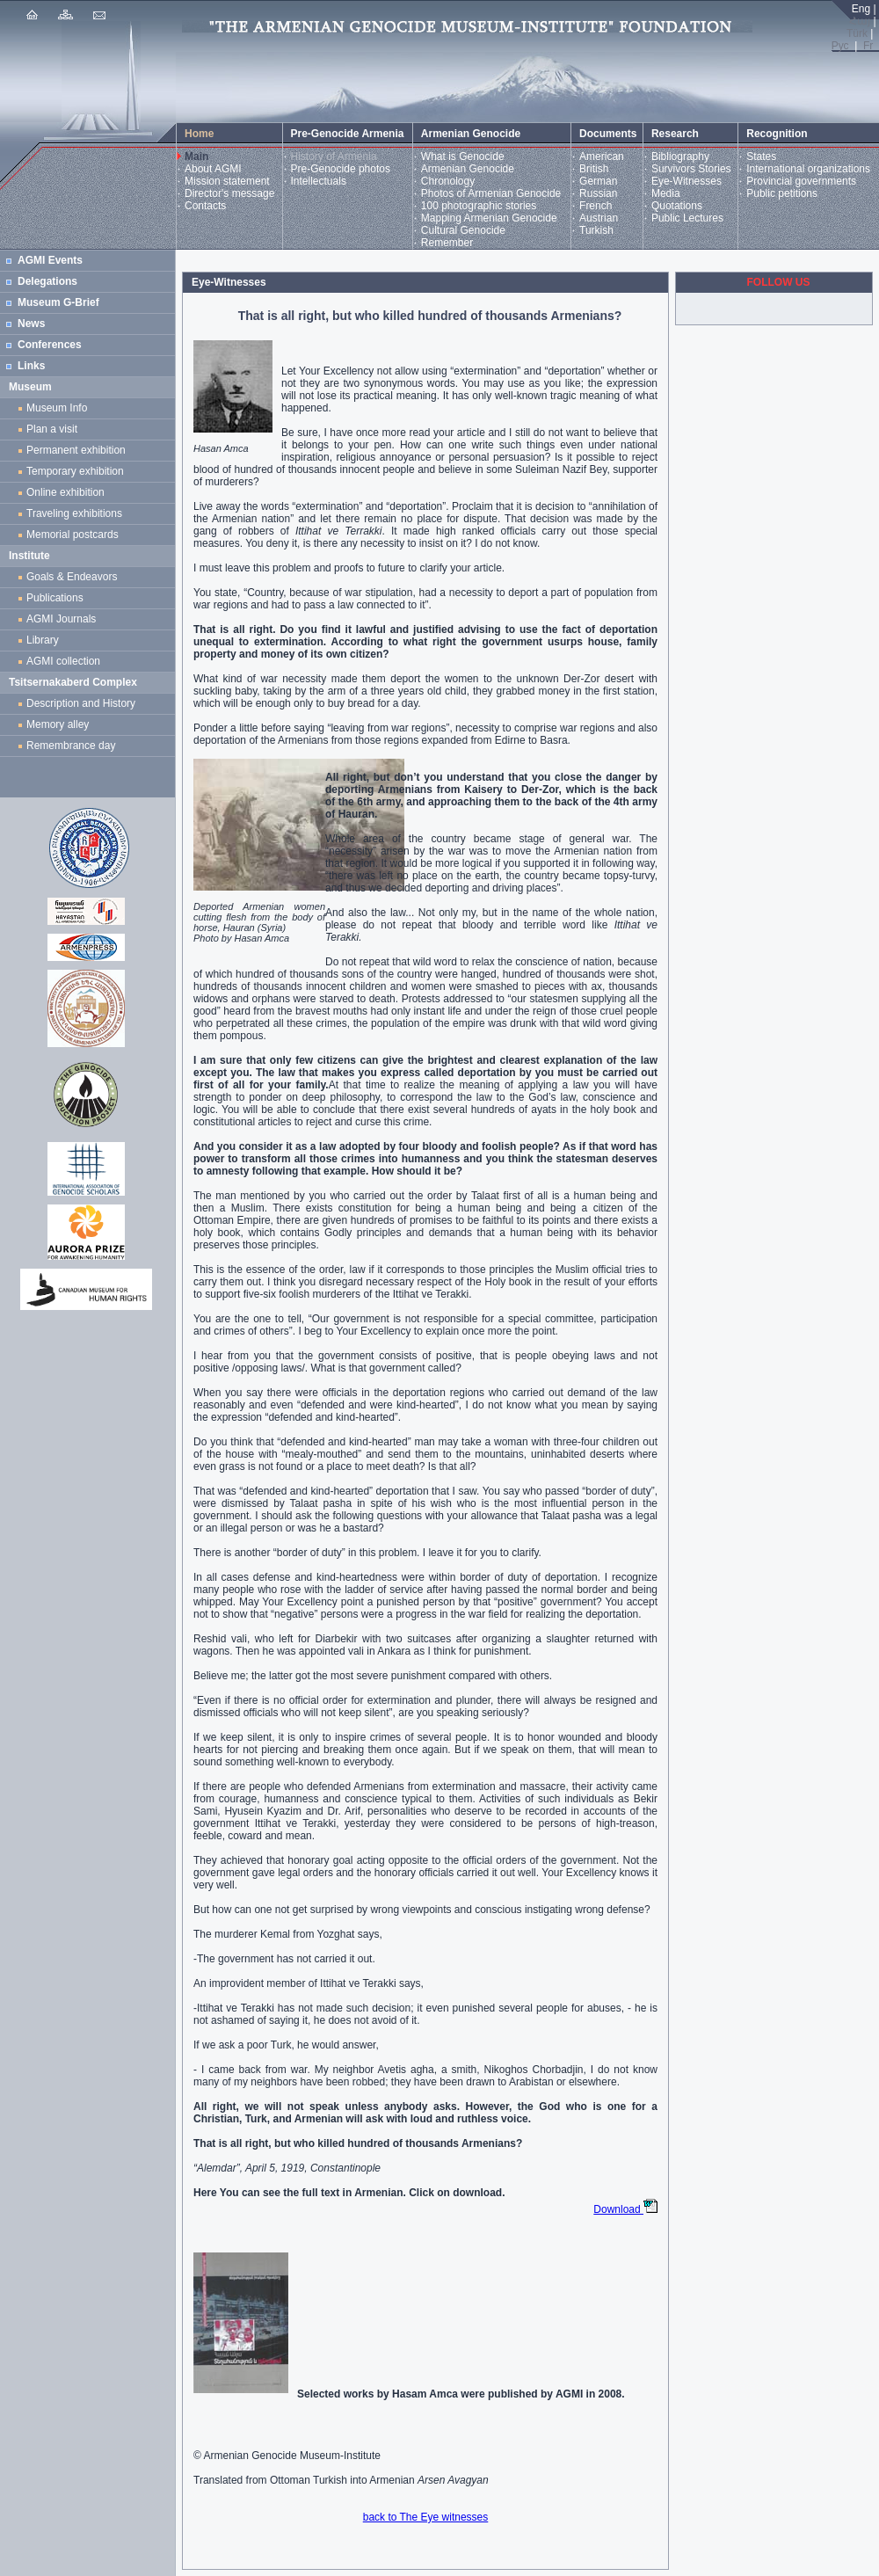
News (31, 323)
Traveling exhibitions (77, 513)
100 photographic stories (478, 206)
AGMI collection (63, 661)
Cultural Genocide (463, 230)
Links (31, 366)
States (761, 156)
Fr (868, 46)
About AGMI (213, 169)
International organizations (808, 169)
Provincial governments (801, 181)
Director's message (229, 193)
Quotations (676, 206)
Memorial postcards (75, 534)
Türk (857, 33)
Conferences (50, 344)
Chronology (448, 181)
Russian (598, 193)
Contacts (205, 206)
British (593, 169)
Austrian (598, 218)
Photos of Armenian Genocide (491, 193)
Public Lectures (687, 218)
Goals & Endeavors (71, 577)
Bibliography (680, 156)
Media (665, 193)
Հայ (859, 21)
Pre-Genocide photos (340, 169)
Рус (840, 46)
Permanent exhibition (76, 450)
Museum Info (56, 408)
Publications (55, 598)
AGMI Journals (64, 619)
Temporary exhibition (75, 471)
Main (196, 156)
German (598, 181)
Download (625, 2209)
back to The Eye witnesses (426, 2517)
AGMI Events (50, 260)
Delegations (47, 281)
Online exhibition (68, 492)
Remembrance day (70, 745)
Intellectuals (318, 181)
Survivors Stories (691, 169)
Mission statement (227, 181)
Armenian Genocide (467, 169)
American (601, 156)
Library (42, 640)
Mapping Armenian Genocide (489, 218)
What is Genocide (463, 156)
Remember (447, 242)
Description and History (80, 703)
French (595, 206)
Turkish (596, 230)
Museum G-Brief (58, 302)
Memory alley (57, 724)
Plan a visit (51, 429)
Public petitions (781, 193)
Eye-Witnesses (686, 181)
